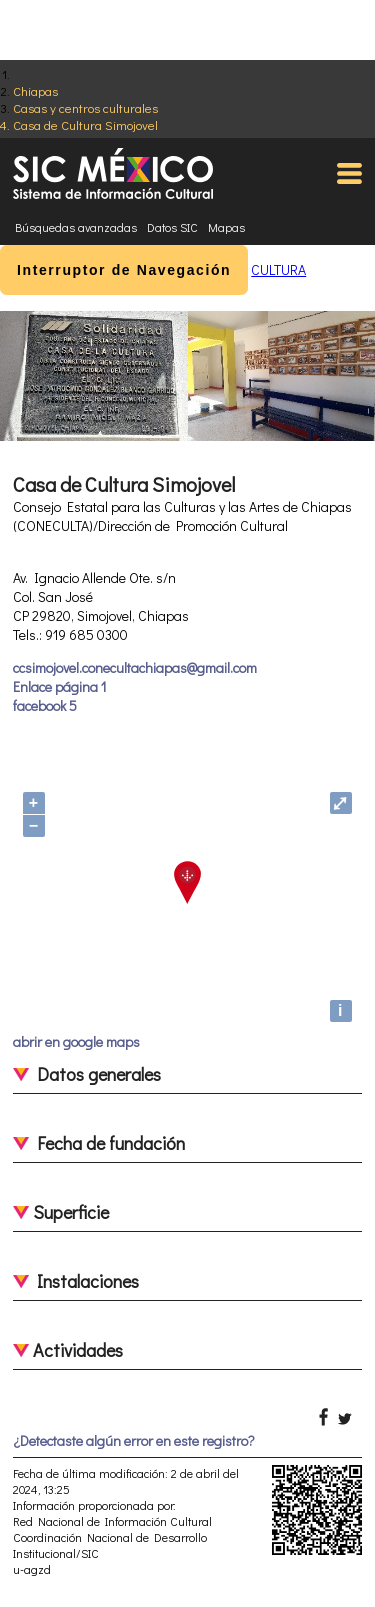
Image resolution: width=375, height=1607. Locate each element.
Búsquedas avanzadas (76, 227)
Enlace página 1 (59, 686)
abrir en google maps (76, 1041)
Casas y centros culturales (85, 107)
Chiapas (35, 90)
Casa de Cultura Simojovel (85, 124)
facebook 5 (45, 705)
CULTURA (278, 269)
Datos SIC (172, 227)
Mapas (226, 227)
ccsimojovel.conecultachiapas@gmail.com (135, 667)
